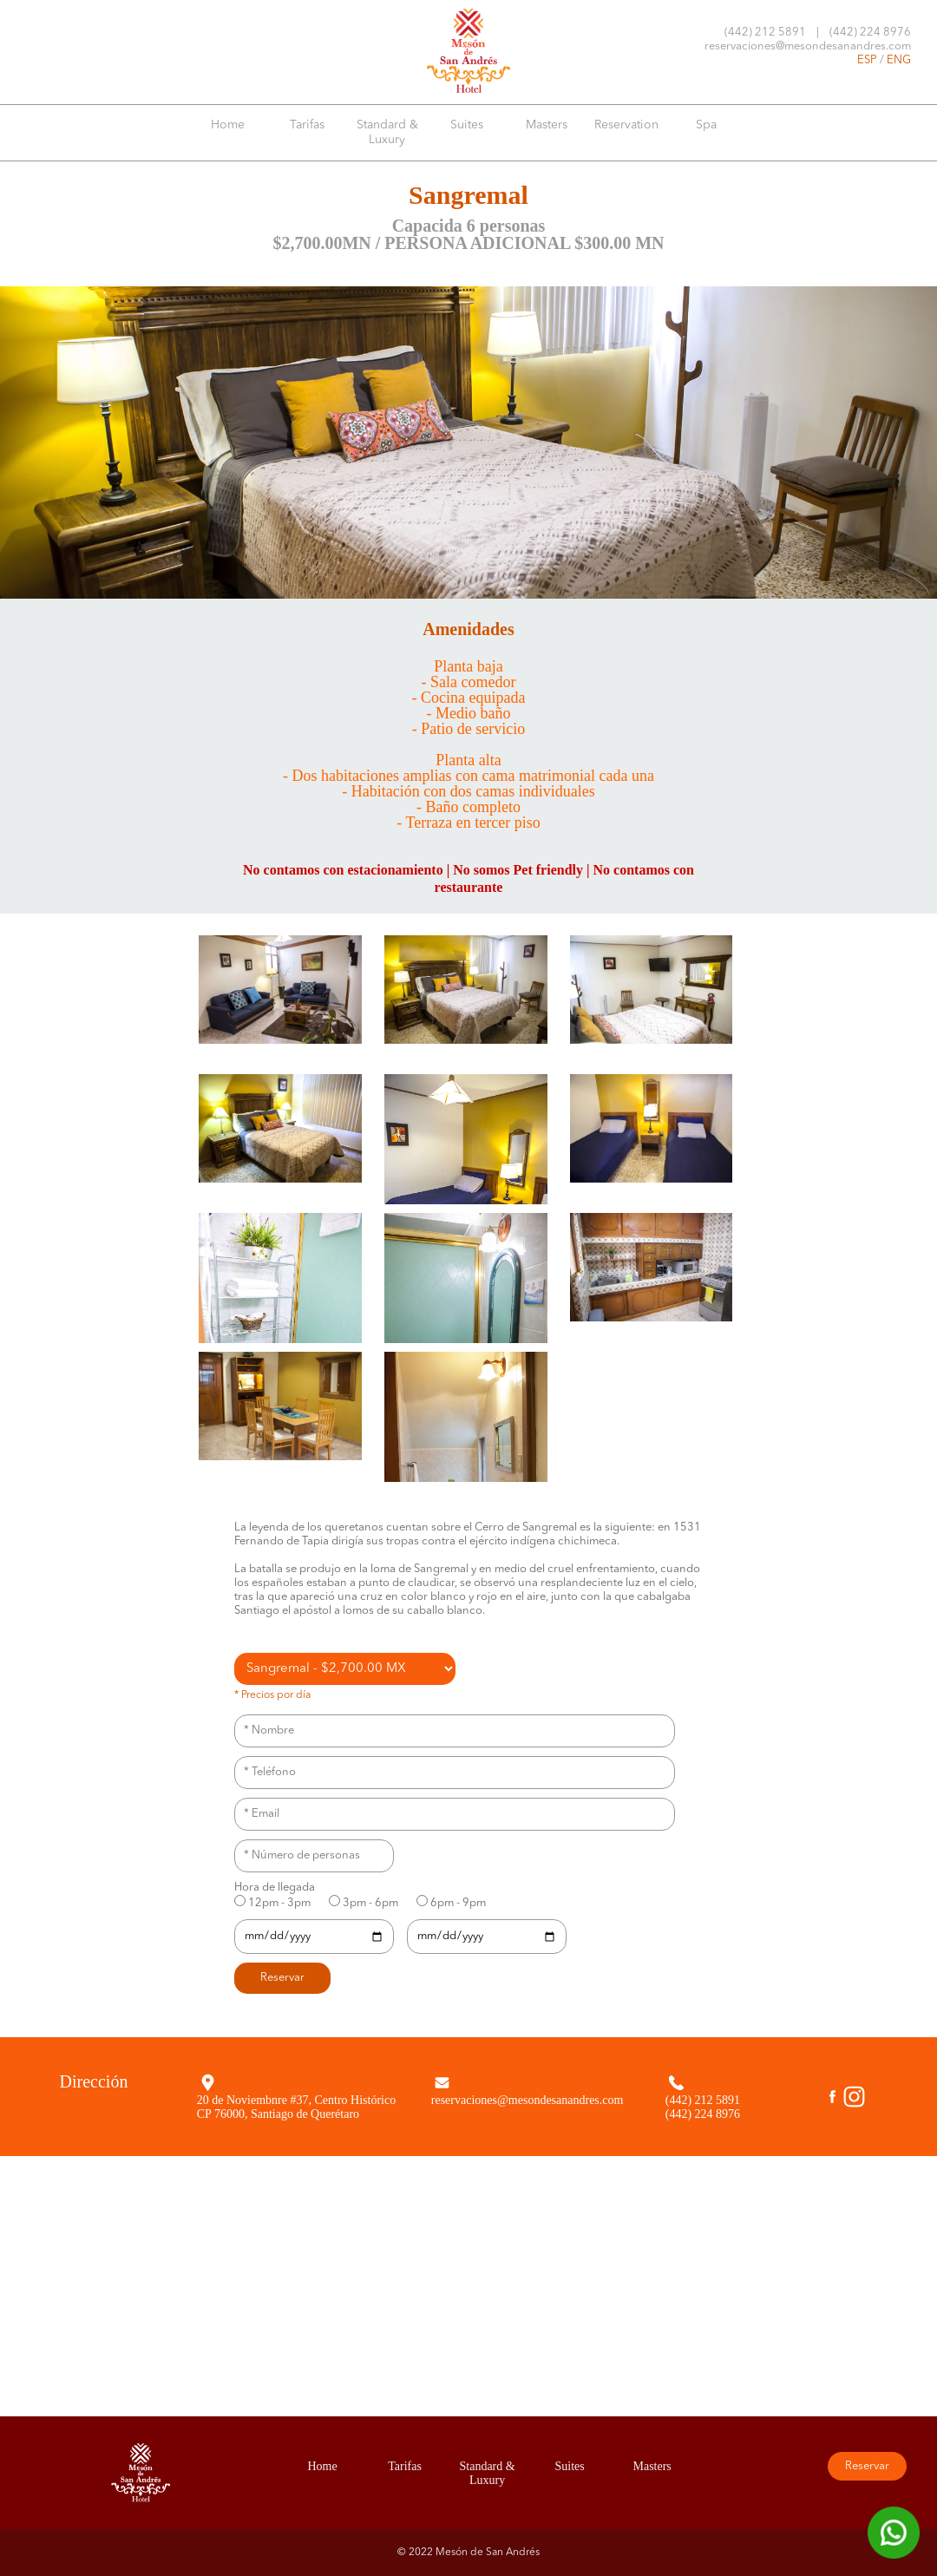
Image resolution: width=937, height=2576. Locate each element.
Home (228, 125)
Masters (546, 125)
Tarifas (307, 125)
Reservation (626, 125)
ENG (899, 60)
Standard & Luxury (387, 132)
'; (344, 1669)
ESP (867, 60)
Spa (706, 125)
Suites (466, 125)
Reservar (867, 2466)
